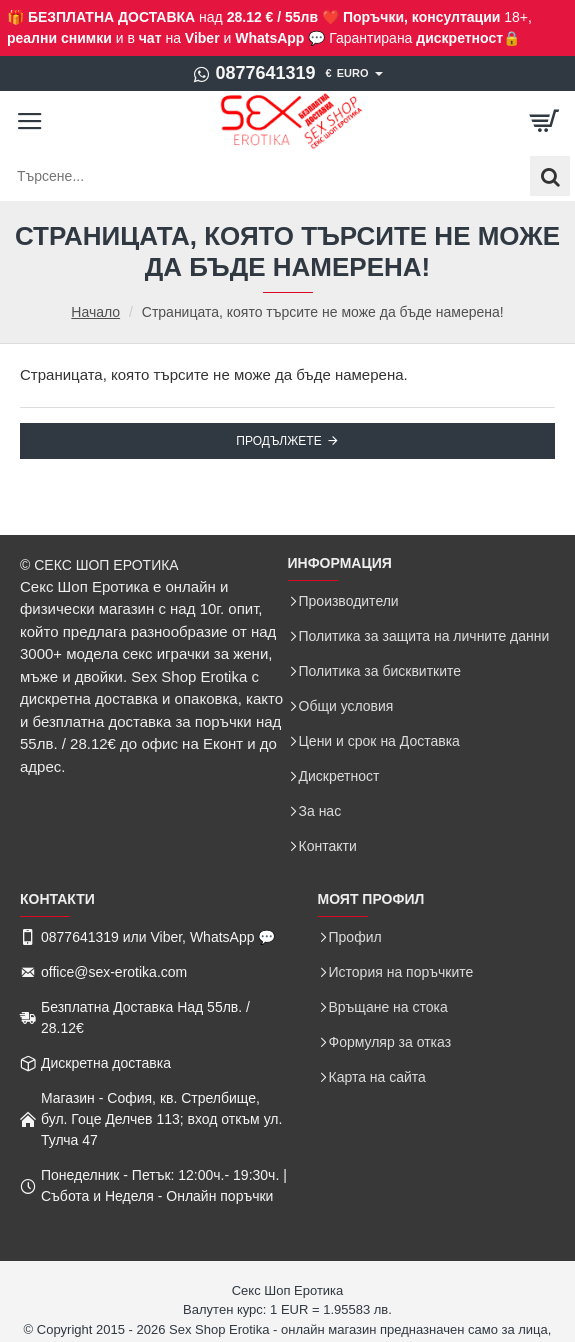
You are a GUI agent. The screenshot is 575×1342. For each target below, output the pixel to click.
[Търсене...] (550, 176)
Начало (95, 312)
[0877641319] (253, 74)
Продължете (278, 441)
